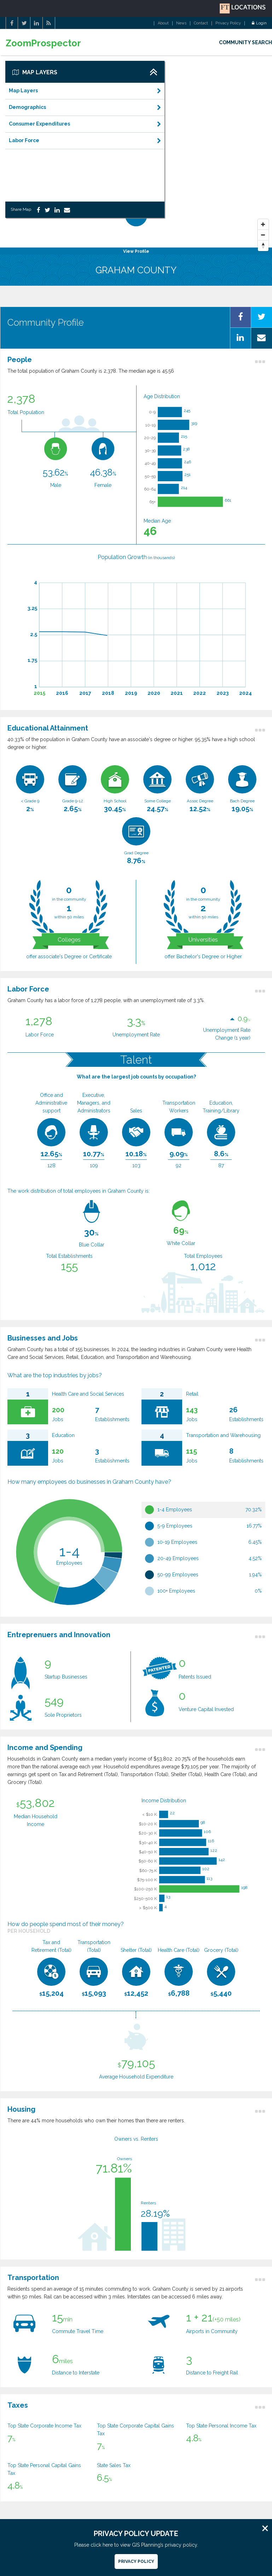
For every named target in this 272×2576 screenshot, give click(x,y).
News (181, 23)
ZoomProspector (43, 43)
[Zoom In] (263, 224)
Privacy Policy (228, 23)
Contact (201, 23)
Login (259, 23)
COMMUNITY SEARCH (245, 42)
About (163, 23)
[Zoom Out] (263, 235)
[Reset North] (263, 245)
